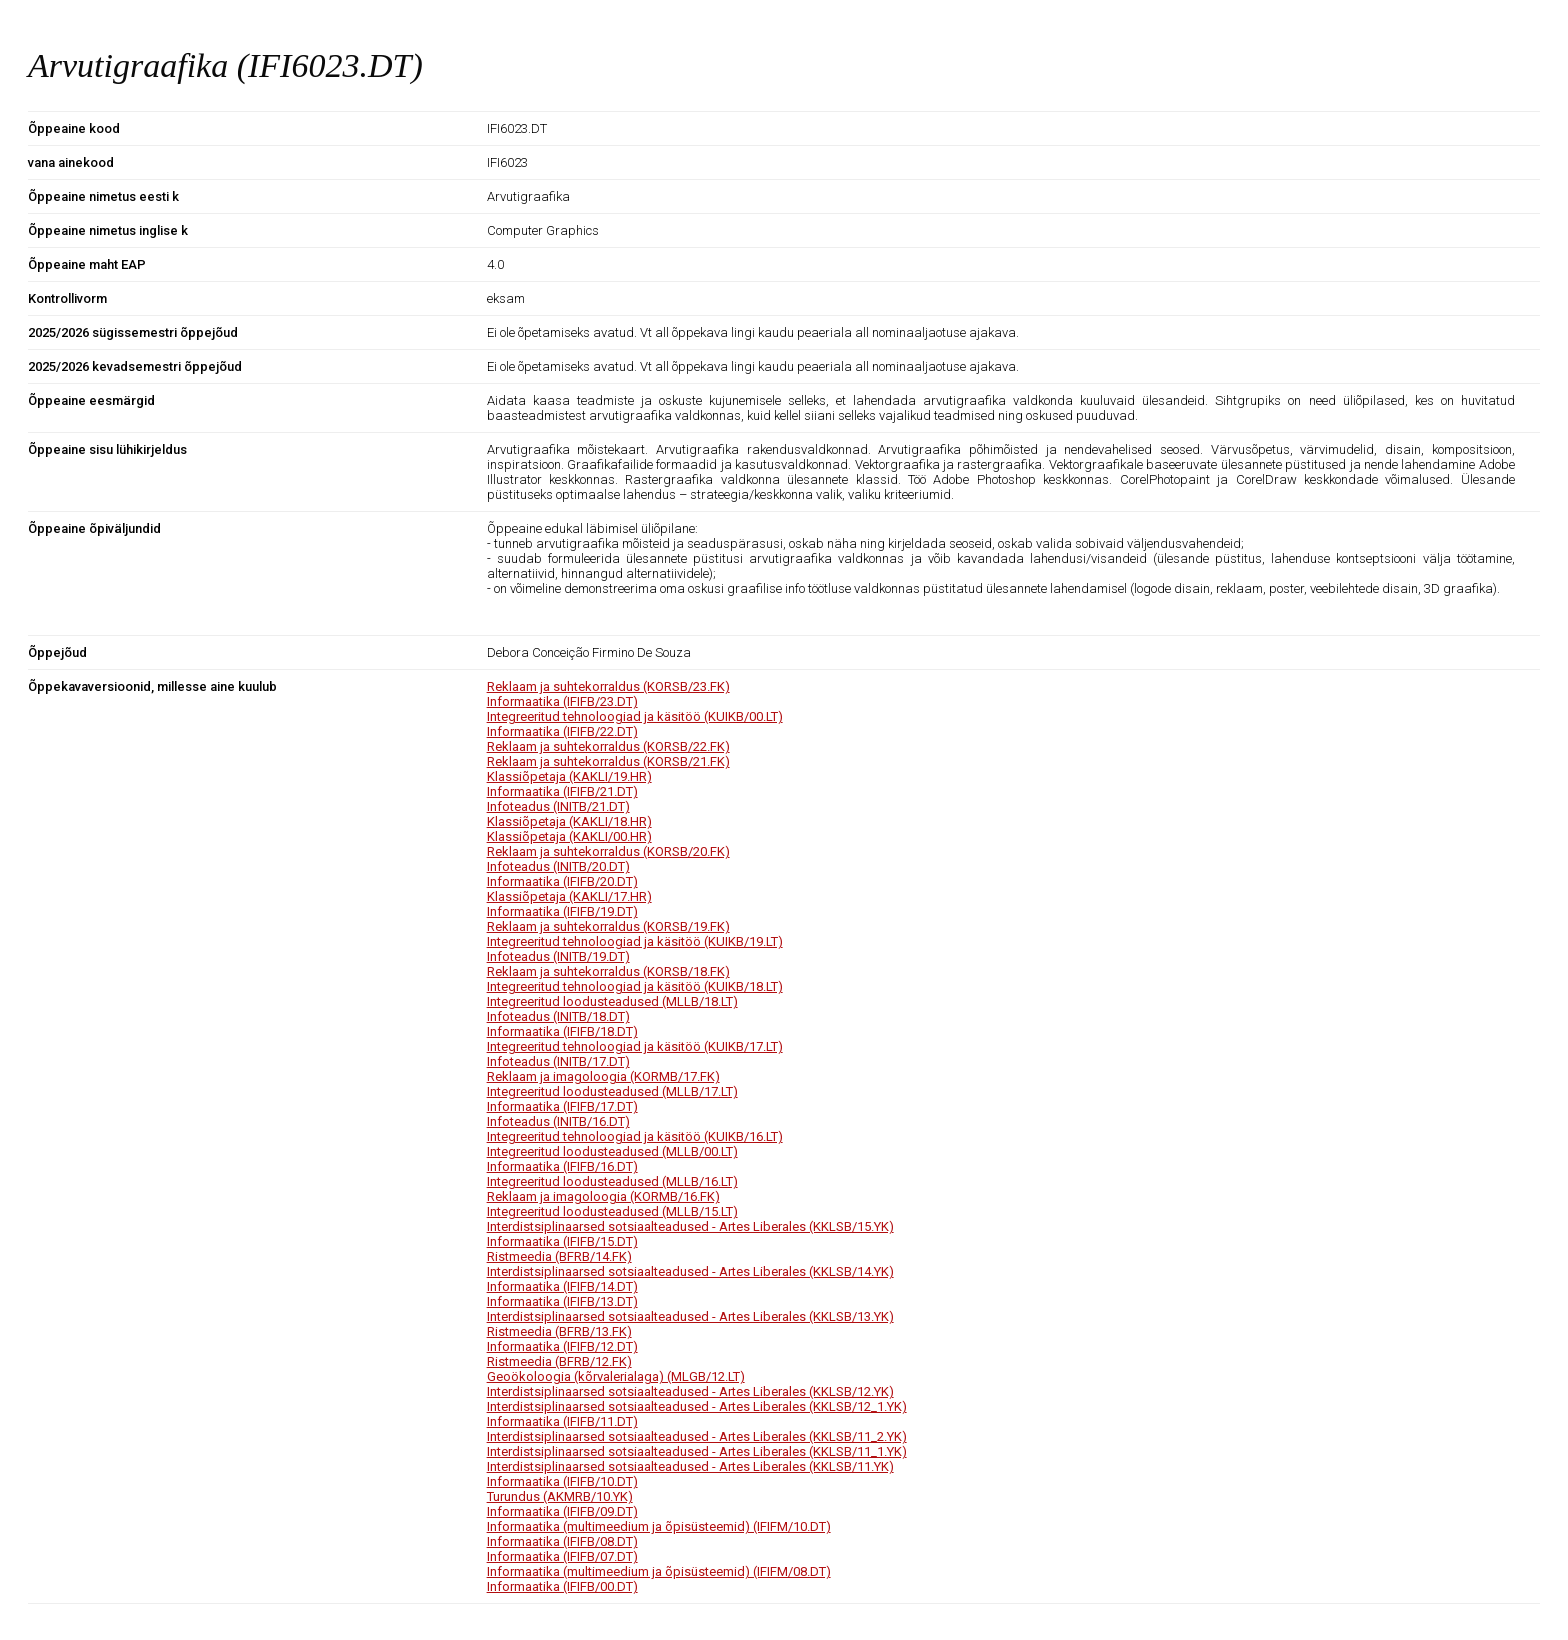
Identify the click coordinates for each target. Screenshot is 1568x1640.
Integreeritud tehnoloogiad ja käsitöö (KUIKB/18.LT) (635, 986)
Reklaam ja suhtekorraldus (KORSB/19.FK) (608, 926)
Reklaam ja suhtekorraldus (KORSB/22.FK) (608, 746)
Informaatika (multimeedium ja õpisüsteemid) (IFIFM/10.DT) (659, 1526)
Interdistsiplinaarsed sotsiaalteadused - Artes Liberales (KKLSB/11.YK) (690, 1466)
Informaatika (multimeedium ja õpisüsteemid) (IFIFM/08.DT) (659, 1571)
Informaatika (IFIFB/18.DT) (562, 1031)
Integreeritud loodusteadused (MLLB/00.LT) (612, 1151)
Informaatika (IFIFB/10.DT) (562, 1481)
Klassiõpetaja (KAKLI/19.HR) (569, 776)
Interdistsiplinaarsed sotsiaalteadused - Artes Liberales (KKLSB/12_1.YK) (697, 1406)
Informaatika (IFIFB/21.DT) (562, 791)
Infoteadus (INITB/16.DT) (558, 1121)
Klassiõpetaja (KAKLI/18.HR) (569, 821)
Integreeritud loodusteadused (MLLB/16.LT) (612, 1181)
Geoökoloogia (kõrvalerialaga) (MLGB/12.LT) (616, 1376)
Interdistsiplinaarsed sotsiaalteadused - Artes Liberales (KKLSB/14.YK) (690, 1271)
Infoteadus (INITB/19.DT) (558, 956)
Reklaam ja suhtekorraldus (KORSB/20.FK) (608, 851)
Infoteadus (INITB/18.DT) (558, 1016)
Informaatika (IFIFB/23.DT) (562, 701)
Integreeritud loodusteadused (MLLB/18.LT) (612, 1001)
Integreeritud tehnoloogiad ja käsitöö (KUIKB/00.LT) (635, 716)
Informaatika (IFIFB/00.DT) (562, 1586)
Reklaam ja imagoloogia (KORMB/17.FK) (603, 1076)
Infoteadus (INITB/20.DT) (558, 866)
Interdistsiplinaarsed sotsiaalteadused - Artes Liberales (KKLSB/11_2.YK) (697, 1436)
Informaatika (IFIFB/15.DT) (562, 1241)
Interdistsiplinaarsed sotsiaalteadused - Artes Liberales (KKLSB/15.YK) (690, 1226)
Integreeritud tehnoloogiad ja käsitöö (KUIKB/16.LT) (635, 1136)
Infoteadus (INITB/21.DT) (558, 806)
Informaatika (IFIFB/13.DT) (562, 1301)
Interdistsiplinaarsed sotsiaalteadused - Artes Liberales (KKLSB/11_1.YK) (697, 1451)
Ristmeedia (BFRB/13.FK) (559, 1331)
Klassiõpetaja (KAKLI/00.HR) (569, 836)
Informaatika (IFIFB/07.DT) (562, 1556)
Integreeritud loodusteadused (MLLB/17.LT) (612, 1091)
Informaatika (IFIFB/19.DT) (562, 911)
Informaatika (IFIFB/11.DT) (562, 1421)
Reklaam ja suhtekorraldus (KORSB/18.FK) (608, 971)
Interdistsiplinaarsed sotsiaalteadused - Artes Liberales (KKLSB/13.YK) (690, 1316)
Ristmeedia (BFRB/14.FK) (559, 1256)
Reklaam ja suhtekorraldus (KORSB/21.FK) (608, 761)
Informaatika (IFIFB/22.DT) (562, 731)
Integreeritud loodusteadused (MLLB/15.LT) (612, 1211)
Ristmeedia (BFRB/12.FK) (559, 1361)
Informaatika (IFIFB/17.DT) (562, 1106)
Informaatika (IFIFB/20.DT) (562, 881)
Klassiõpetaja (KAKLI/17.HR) (569, 896)
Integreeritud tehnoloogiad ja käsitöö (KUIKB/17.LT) (635, 1046)
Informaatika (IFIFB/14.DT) (562, 1286)
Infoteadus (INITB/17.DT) (558, 1061)
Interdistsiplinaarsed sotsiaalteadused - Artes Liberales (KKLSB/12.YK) (690, 1391)
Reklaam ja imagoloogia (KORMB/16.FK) (603, 1196)
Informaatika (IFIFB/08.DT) (562, 1541)
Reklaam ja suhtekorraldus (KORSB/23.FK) (608, 686)
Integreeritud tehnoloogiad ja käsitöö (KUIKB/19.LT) (635, 941)
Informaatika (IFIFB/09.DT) (562, 1511)
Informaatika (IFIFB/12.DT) (562, 1346)
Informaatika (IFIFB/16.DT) (562, 1166)
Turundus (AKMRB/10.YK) (560, 1496)
